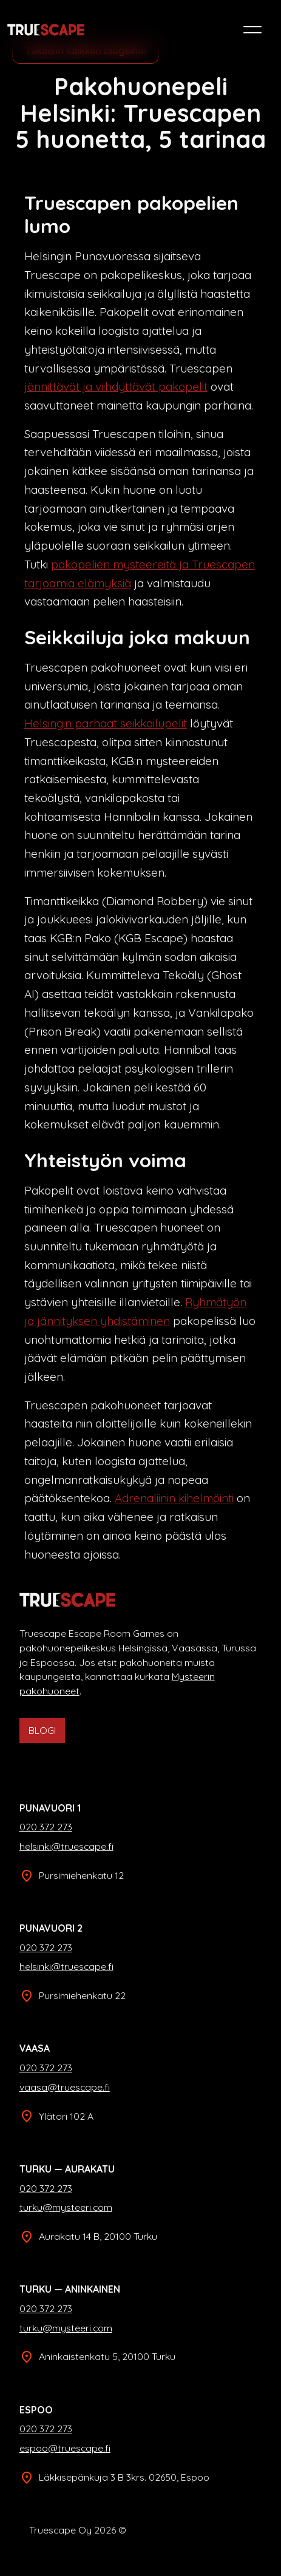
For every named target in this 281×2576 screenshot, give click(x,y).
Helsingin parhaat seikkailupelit (105, 723)
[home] (45, 30)
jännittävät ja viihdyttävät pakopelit (116, 386)
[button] (252, 29)
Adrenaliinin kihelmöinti (174, 1498)
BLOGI (42, 1730)
